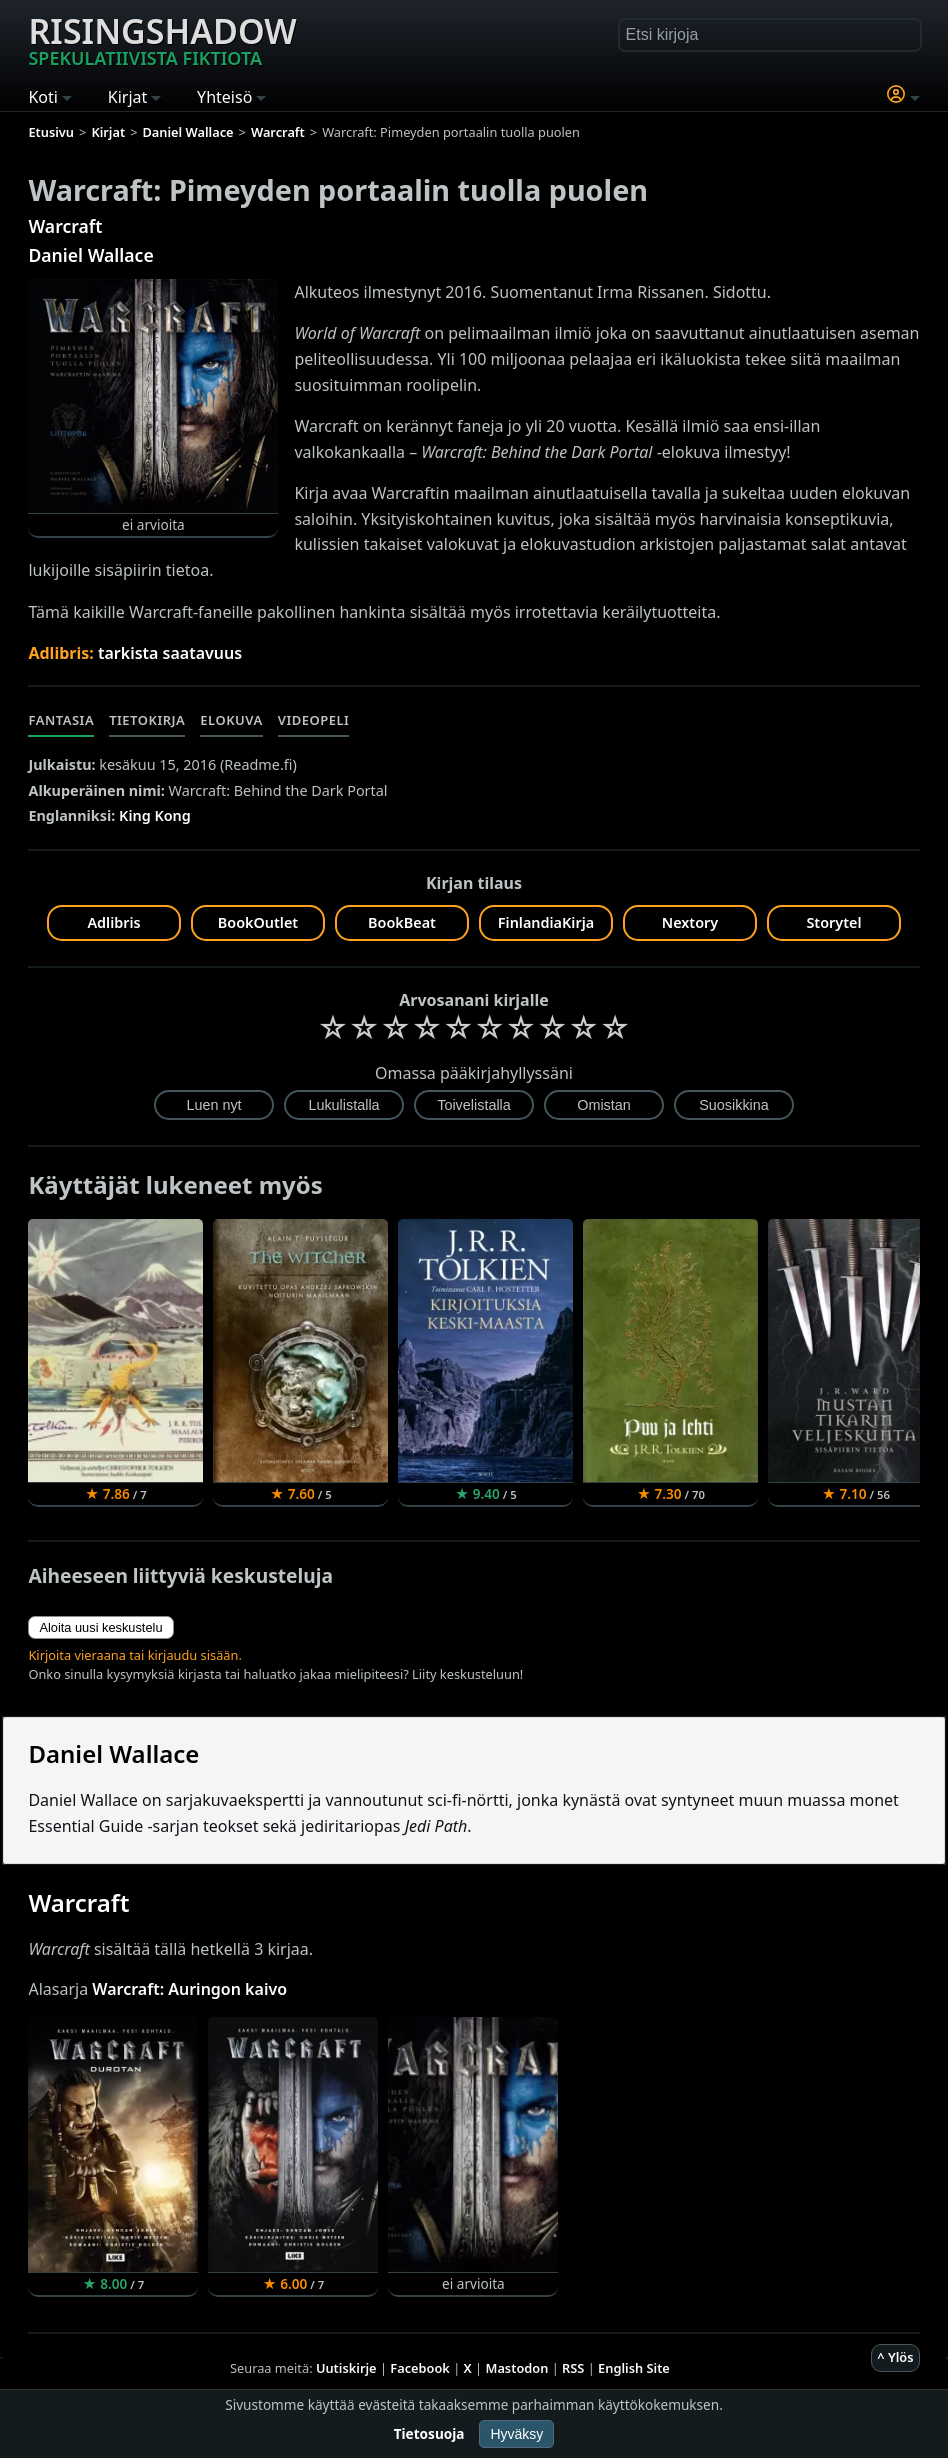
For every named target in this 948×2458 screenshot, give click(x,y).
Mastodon (517, 2368)
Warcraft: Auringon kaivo (189, 1989)
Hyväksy (516, 2434)
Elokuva (231, 720)
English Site (634, 2368)
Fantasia (61, 720)
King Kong (155, 815)
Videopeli (314, 720)
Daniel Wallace (90, 255)
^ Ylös (895, 2357)
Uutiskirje (346, 2368)
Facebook (420, 2368)
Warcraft (65, 226)
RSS (573, 2368)
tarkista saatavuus (170, 653)
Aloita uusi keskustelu (100, 1627)
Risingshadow (162, 39)
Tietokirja (147, 720)
